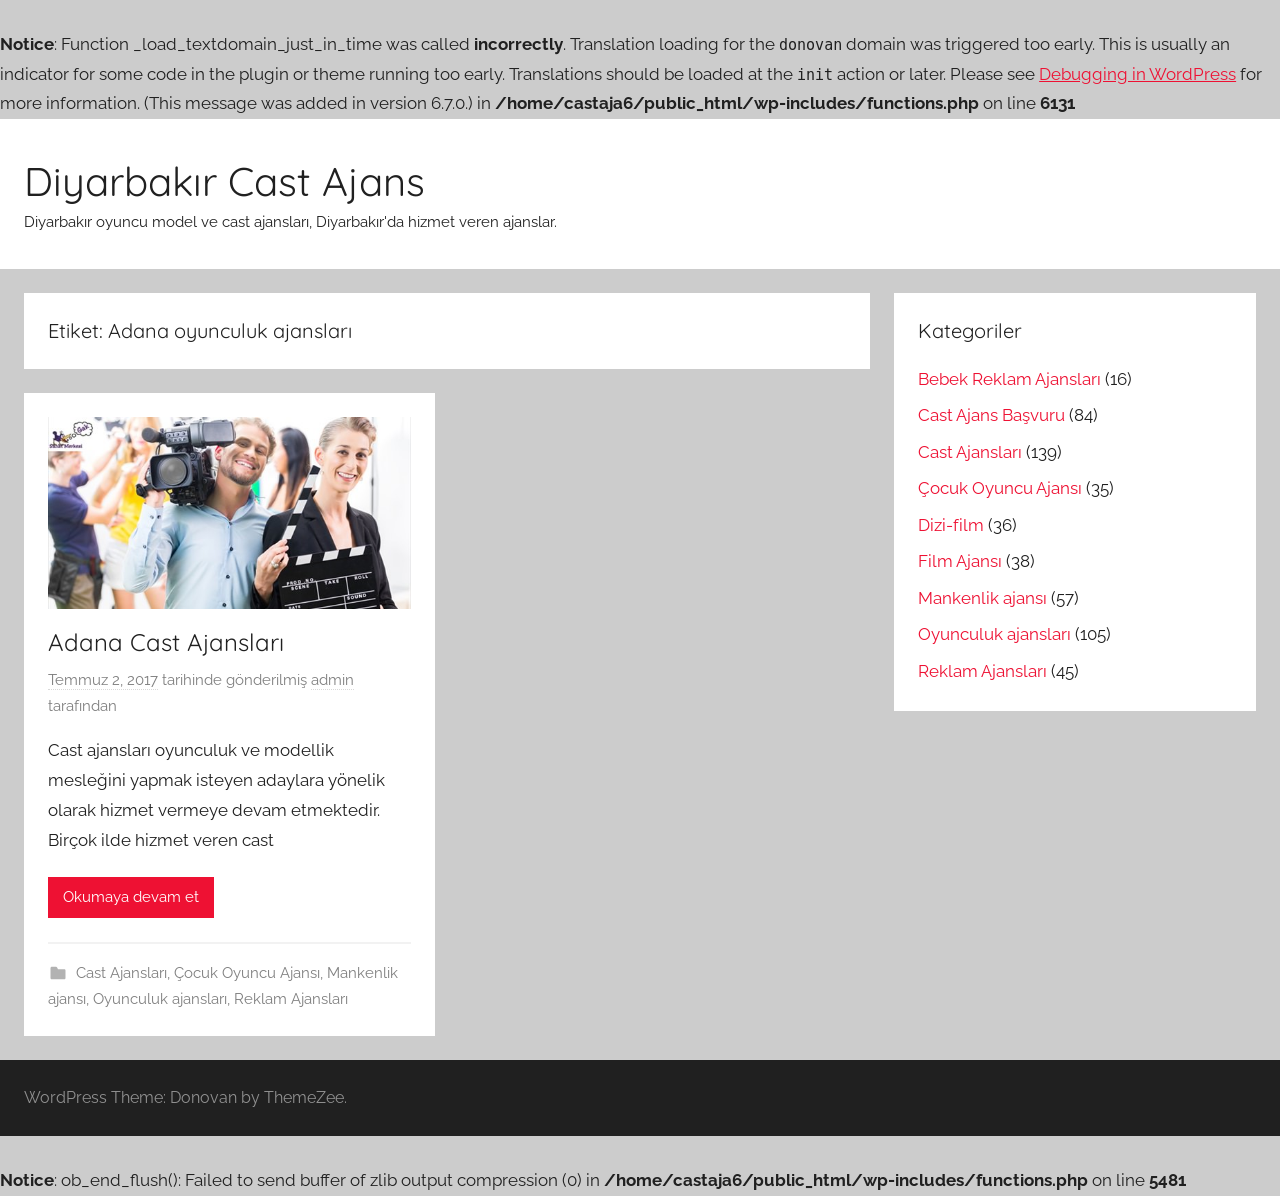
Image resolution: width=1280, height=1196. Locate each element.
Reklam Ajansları (291, 999)
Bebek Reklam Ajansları (1009, 379)
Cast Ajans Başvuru (991, 415)
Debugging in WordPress (1137, 74)
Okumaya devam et (131, 897)
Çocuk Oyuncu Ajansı (247, 973)
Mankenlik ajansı (982, 598)
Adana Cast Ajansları (166, 642)
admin (332, 680)
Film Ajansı (960, 561)
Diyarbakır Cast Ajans (224, 181)
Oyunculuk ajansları (160, 999)
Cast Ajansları (121, 973)
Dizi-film (951, 525)
